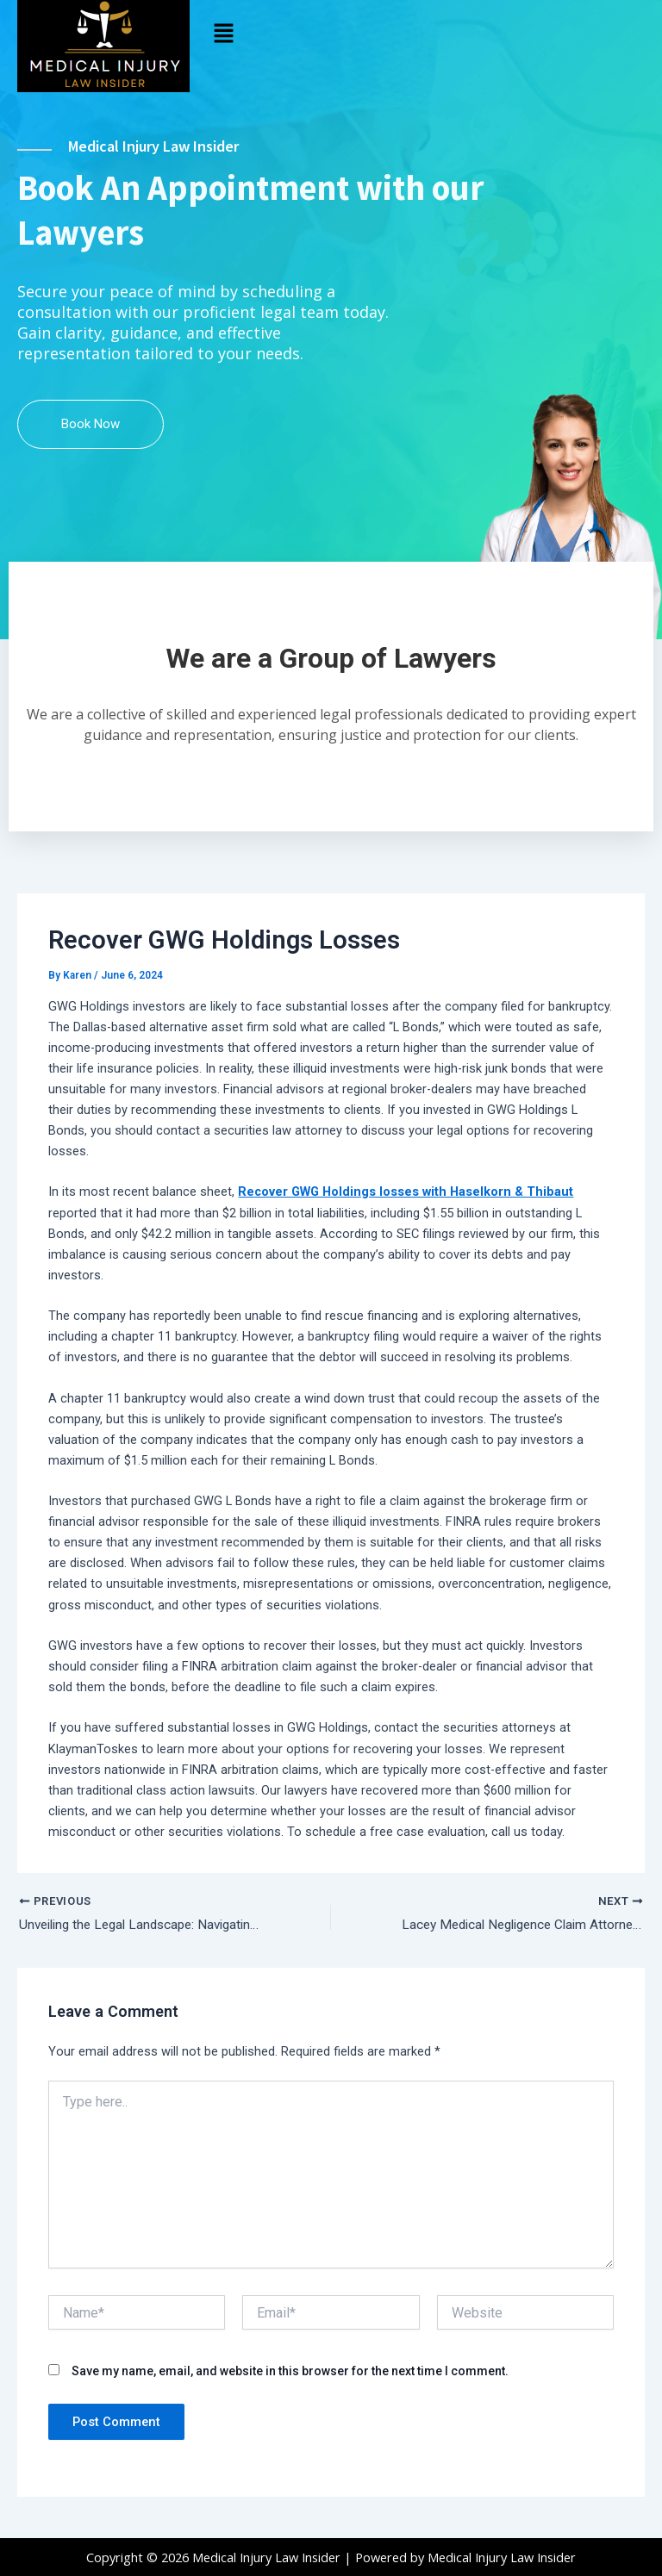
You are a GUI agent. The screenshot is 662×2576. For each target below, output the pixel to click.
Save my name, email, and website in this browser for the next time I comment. (290, 2393)
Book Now (90, 444)
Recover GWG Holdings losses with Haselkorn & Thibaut (405, 1213)
